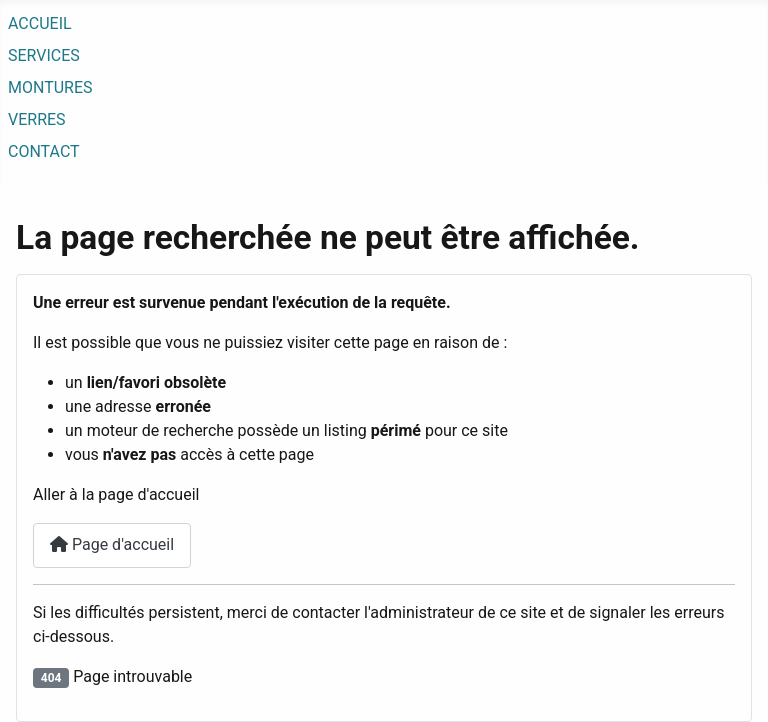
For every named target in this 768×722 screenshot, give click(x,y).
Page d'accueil (112, 544)
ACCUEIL (40, 23)
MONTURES (50, 87)
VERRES (37, 119)
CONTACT (44, 151)
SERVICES (44, 55)
